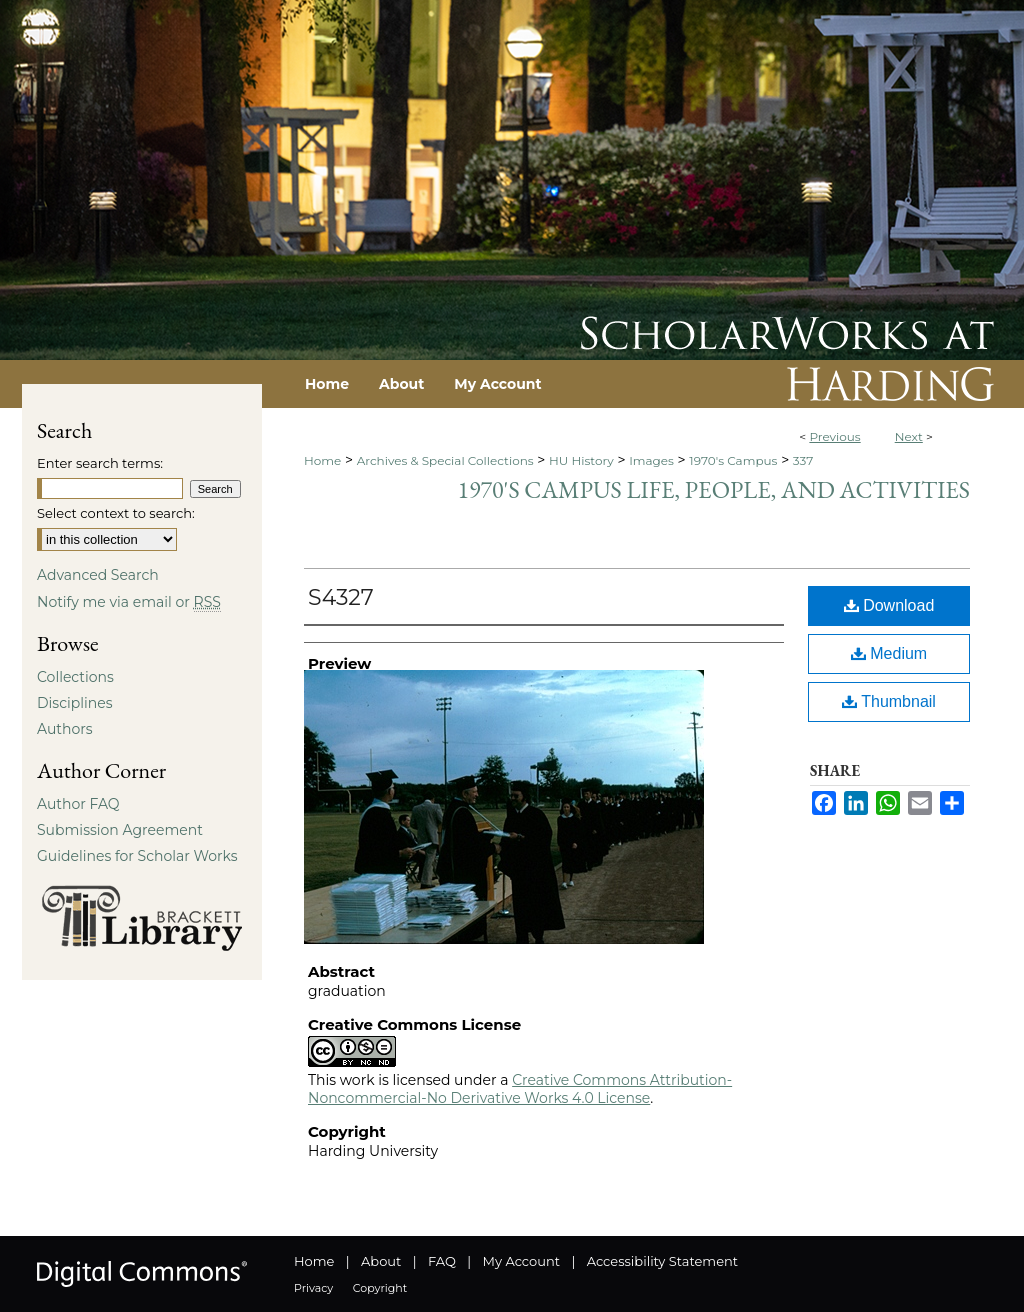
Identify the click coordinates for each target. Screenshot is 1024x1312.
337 (803, 460)
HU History (581, 460)
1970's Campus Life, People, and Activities (714, 489)
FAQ (442, 1261)
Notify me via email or (129, 602)
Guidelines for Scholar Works (137, 856)
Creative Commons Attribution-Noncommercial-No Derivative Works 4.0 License (520, 1089)
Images (651, 460)
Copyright (380, 1288)
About (381, 1261)
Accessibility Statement (662, 1261)
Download (889, 605)
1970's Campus (733, 460)
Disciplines (74, 703)
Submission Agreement (120, 830)
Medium (889, 653)
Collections (75, 677)
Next (909, 436)
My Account (521, 1261)
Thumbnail (889, 701)
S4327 (341, 597)
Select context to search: (116, 513)
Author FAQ (78, 804)
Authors (65, 729)
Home (322, 460)
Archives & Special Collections (445, 460)
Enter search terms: (100, 463)
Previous (834, 436)
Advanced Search (98, 575)
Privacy (313, 1288)
